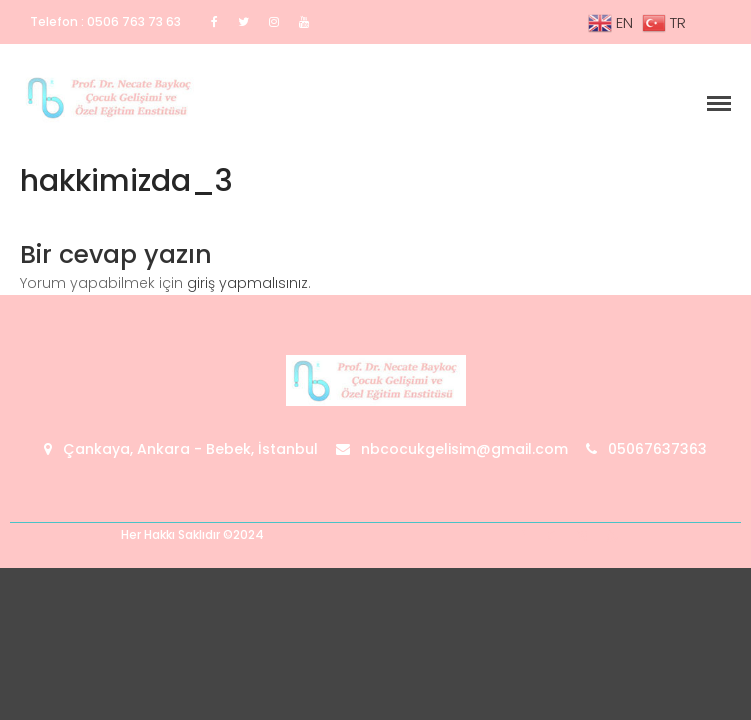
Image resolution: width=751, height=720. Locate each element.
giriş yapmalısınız (247, 283)
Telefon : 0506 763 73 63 (105, 21)
